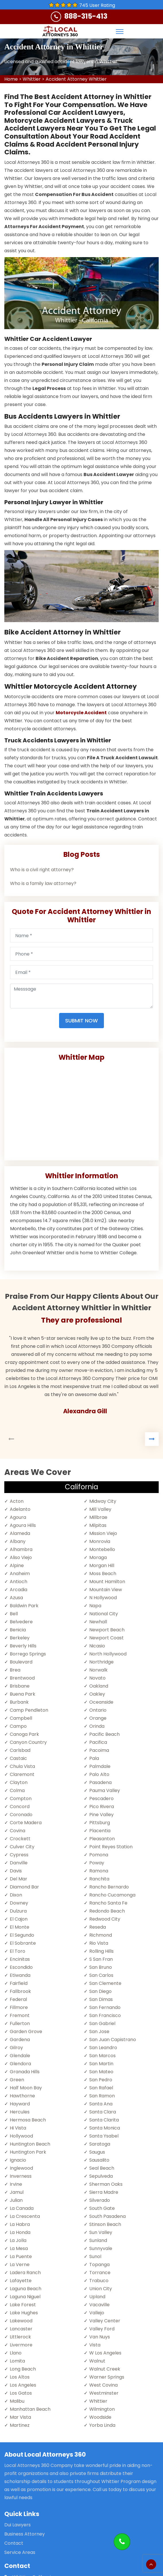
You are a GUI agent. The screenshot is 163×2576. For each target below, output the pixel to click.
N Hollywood (103, 1597)
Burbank (19, 1702)
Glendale (20, 2055)
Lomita (17, 2361)
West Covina (103, 2385)
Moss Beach (102, 1573)
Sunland (98, 2240)
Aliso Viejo (21, 1557)
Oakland (98, 1686)
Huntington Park (28, 2152)
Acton (17, 1501)
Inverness (21, 2176)
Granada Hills (25, 2071)
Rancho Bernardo (109, 1887)
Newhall (98, 1621)
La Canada (22, 2208)
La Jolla (18, 2240)
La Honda (20, 2232)
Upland (97, 2296)
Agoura (18, 1517)
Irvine (16, 2184)
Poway (96, 1862)
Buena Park (22, 1694)
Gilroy (16, 2047)
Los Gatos (21, 2393)
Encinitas (20, 1959)
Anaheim (20, 1573)
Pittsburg (99, 1822)
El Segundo (22, 1935)
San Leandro (103, 2047)
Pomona (98, 1854)
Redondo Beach (107, 1911)
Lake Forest (23, 2304)
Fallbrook (20, 1991)
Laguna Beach (25, 2288)
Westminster (104, 2393)
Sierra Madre (103, 2192)
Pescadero (101, 1798)
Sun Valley (100, 2232)
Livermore (21, 2345)
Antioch (18, 1581)
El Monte (19, 1927)
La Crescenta (25, 2216)
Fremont (20, 2015)
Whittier (32, 79)
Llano (16, 2353)
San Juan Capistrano (112, 2039)
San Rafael (101, 2087)
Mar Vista (20, 2417)
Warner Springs (106, 2377)
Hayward (20, 2104)
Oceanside (101, 1702)
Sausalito (99, 2160)
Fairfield (19, 1983)
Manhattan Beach (30, 2409)
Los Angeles (23, 2385)
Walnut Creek (104, 2369)
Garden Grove (26, 2031)
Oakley (97, 1694)
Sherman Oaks (106, 2184)
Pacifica (98, 1742)
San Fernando (105, 2007)
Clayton (19, 1782)
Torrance (99, 2272)
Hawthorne (22, 2095)
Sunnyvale (100, 2248)
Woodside (100, 2417)
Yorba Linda (102, 2425)
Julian (16, 2200)
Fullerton (20, 2023)
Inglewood (21, 2168)
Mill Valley (100, 1509)
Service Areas (19, 2552)
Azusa (16, 1597)
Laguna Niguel (25, 2296)
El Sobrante (23, 1943)
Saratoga (99, 2144)
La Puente (21, 2256)
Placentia (99, 1830)
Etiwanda (20, 1975)
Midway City (102, 1501)
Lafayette (21, 2280)
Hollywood (21, 2136)
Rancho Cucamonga (112, 1895)
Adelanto (20, 1509)
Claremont (22, 1774)
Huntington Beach (30, 2144)
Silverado (99, 2200)
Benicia (18, 1629)
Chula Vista (22, 1766)
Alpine (17, 1565)
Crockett (20, 1838)
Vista (94, 2345)
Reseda (97, 1927)
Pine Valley (101, 1814)
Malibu (17, 2401)
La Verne (20, 2264)
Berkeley (20, 1637)
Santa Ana (100, 2104)
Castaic (18, 1758)
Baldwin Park (24, 1605)
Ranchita (99, 1879)
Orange (97, 1718)
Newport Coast (106, 1637)
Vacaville (99, 2304)
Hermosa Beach (28, 2120)
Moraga (98, 1557)
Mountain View (105, 1589)
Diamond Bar (24, 1887)
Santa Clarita (104, 2120)
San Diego (100, 1991)
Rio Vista (98, 1943)
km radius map (81, 1109)
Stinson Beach (105, 2224)
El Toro (17, 1951)
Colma (17, 1790)
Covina (17, 1830)
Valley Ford (102, 2328)
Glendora (20, 2063)
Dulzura (18, 1911)
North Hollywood (108, 1654)
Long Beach (23, 2369)
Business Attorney (24, 2534)
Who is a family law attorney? (43, 883)
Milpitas (97, 1525)
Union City (100, 2288)
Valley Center (104, 2320)
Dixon (16, 1895)
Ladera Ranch (25, 2272)
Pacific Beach (104, 1734)
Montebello (102, 1549)
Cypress (19, 1854)
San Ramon (102, 2095)
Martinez (20, 2425)
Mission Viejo (103, 1533)
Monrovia (99, 1541)
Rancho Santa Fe (108, 1903)
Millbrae (98, 1517)
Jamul (17, 2192)
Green (17, 2079)
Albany (18, 1541)
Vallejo (96, 2312)
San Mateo (101, 2071)
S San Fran (101, 1959)
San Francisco (105, 2015)
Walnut (97, 2361)
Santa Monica (104, 2128)
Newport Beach (107, 1629)
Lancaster (21, 2328)
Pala (94, 1758)
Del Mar (18, 1879)
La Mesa (19, 2248)
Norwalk (98, 1670)
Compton (21, 1798)
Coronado (21, 1814)
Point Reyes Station (111, 1846)
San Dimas (101, 1999)
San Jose (99, 2031)
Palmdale (99, 1766)
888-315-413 (85, 16)
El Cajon (19, 1919)
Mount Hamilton (107, 1581)
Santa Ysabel (104, 2136)
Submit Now (81, 1020)
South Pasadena (107, 2216)
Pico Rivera (101, 1806)
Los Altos (20, 2377)
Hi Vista (18, 2128)
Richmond (100, 1935)
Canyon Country (28, 1742)
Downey (19, 1903)
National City (103, 1613)
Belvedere (21, 1621)
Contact (13, 2543)
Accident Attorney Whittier (76, 79)
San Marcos (102, 2055)
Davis (16, 1871)
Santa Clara (102, 2112)
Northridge (101, 1662)
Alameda (20, 1533)
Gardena (20, 2039)
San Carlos (101, 1975)
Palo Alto (99, 1774)
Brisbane (20, 1686)
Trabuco (98, 2280)
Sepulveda (101, 2176)
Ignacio (18, 2160)
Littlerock (20, 2337)
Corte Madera (26, 1822)
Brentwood (22, 1678)
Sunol (95, 2256)
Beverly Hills (23, 1646)
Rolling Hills (101, 1951)
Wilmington (102, 2409)
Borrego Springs (28, 1654)
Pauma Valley (104, 1790)
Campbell (21, 1718)
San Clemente (105, 1983)
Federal (18, 1999)
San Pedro (100, 2079)
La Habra (20, 2224)
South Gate (102, 2208)
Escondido (21, 1967)
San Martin (101, 2063)
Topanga (99, 2264)
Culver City (22, 1846)
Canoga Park (24, 1734)
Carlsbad (20, 1750)
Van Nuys (99, 2337)
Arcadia (18, 1589)
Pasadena (100, 1782)
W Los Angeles (105, 2353)
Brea (15, 1670)
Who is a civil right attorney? (42, 869)
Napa (95, 1605)
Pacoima (99, 1750)
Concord (20, 1806)
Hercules (20, 2112)
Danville (19, 1862)
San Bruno (100, 1967)
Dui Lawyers (17, 2524)
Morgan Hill (101, 1565)
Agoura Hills (23, 1525)
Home (11, 79)
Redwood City (104, 1919)
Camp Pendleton (29, 1710)
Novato (97, 1678)
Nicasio (97, 1646)
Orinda (96, 1726)
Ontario (97, 1710)
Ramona (98, 1871)
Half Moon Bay (26, 2087)
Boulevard (21, 1662)
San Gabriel (102, 2023)
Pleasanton (102, 1838)
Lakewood (21, 2320)
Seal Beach (101, 2168)
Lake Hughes (24, 2312)
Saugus (97, 2152)
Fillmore (19, 2007)
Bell (14, 1613)
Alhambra (21, 1549)
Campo (18, 1726)
